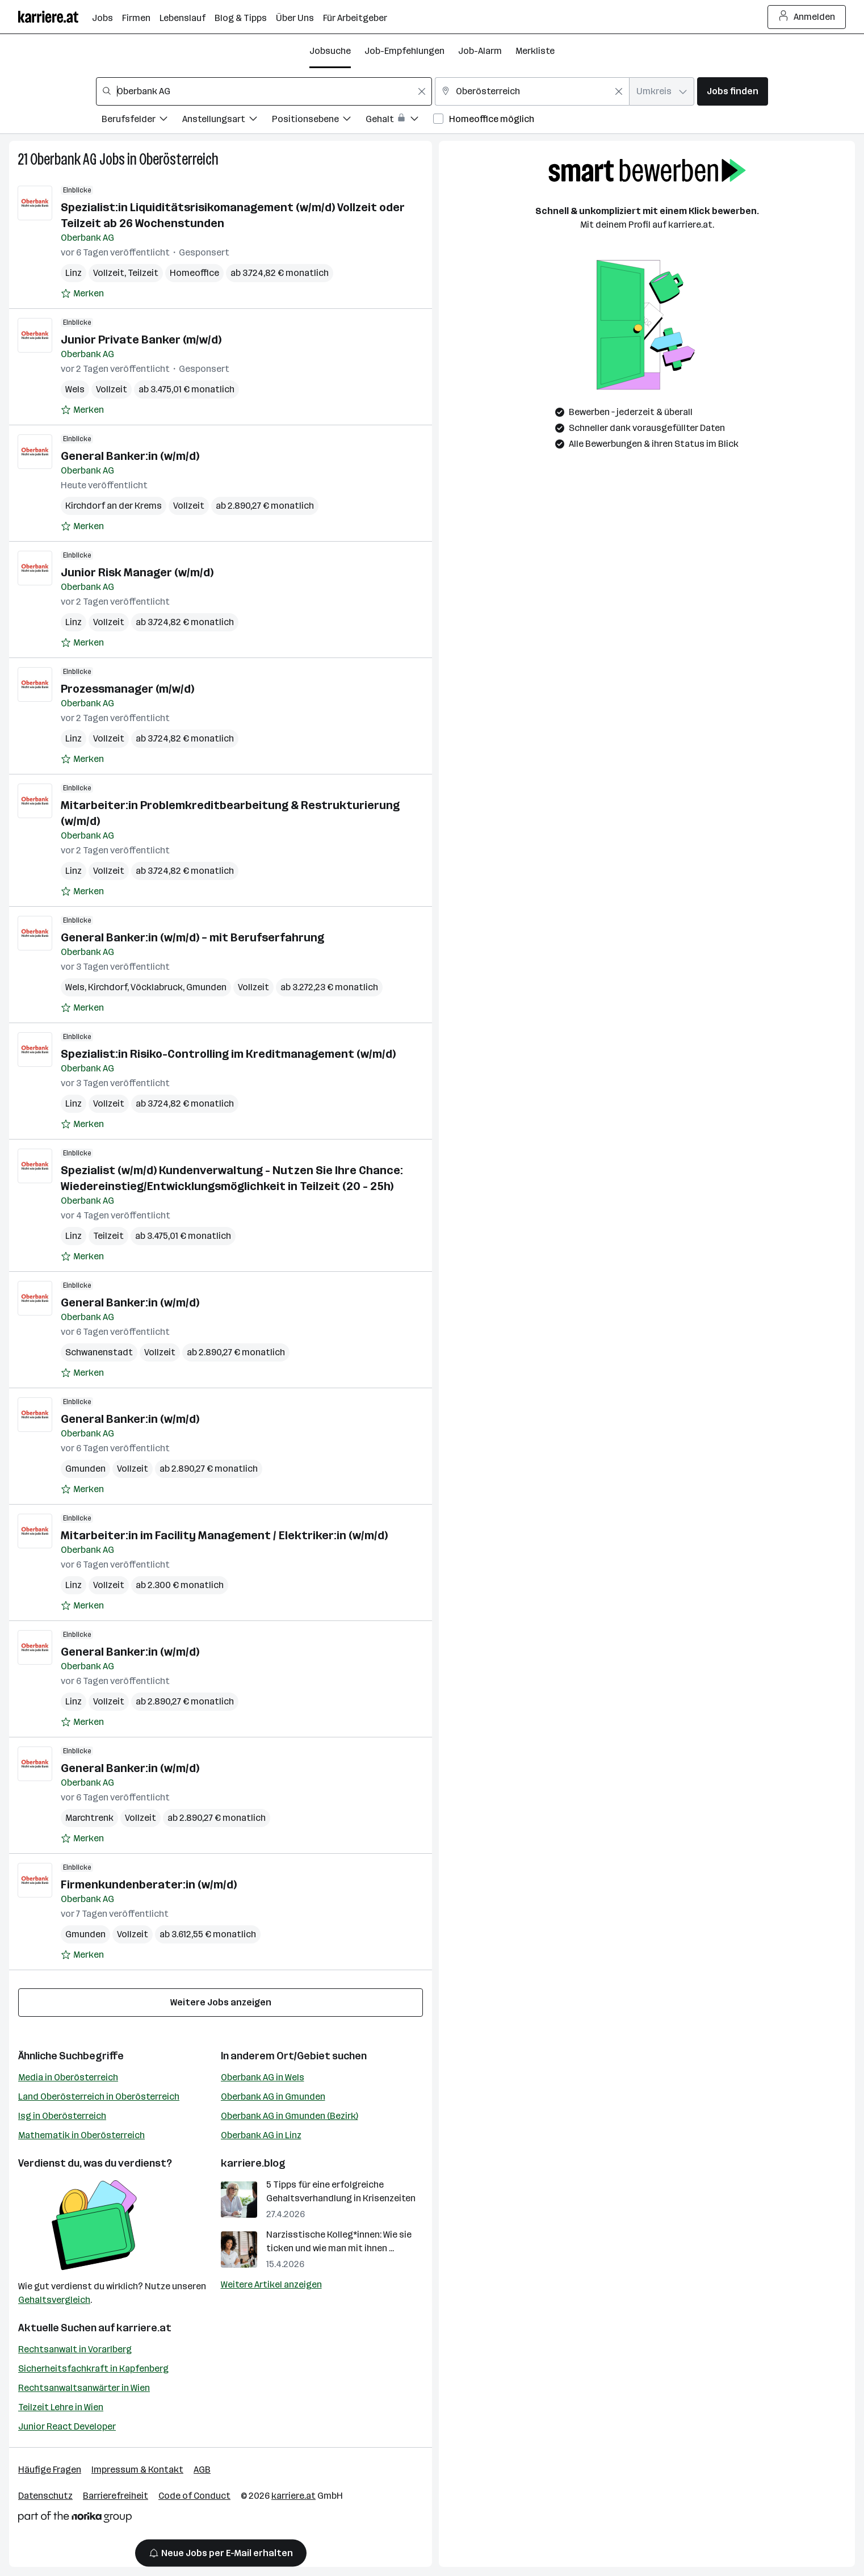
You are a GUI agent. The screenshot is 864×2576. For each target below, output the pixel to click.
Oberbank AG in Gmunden (273, 2096)
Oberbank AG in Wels (262, 2077)
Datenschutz (45, 2495)
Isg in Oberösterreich (62, 2115)
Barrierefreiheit (115, 2495)
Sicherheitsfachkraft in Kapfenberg (93, 2368)
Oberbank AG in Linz (261, 2135)
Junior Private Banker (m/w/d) (141, 339)
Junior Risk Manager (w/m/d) (137, 572)
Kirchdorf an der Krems (113, 505)
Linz (73, 272)
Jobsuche (330, 50)
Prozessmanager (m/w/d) (127, 689)
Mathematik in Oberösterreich (81, 2135)
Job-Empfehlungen (404, 50)
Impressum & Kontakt (137, 2469)
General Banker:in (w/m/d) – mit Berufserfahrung (192, 937)
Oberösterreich (179, 159)
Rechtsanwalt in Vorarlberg (75, 2349)
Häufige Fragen (49, 2469)
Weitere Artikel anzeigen (271, 2284)
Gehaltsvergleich (54, 2299)
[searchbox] (264, 91)
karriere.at (143, 2328)
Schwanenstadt (99, 1352)
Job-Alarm (480, 50)
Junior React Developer (67, 2426)
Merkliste (535, 50)
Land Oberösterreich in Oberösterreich (98, 2096)
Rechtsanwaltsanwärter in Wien (84, 2387)
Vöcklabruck (157, 987)
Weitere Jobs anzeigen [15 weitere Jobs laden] (220, 2002)
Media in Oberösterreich (68, 2077)
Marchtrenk (89, 1817)
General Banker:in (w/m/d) (130, 456)
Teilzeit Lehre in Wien (60, 2407)
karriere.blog (253, 2163)
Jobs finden (732, 91)
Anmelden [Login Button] (807, 17)
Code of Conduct (194, 2495)
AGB (202, 2469)
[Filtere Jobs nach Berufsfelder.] (142, 120)
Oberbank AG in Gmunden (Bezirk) (289, 2115)
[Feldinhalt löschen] (422, 91)
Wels (75, 389)
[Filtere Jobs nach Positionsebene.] (319, 120)
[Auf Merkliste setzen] (82, 293)
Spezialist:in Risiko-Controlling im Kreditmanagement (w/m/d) (228, 1054)
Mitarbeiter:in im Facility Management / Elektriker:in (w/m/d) (224, 1535)
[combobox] (264, 91)
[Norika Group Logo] (75, 2519)
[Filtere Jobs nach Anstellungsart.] (227, 120)
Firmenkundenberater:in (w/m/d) (149, 1884)
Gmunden (206, 987)
